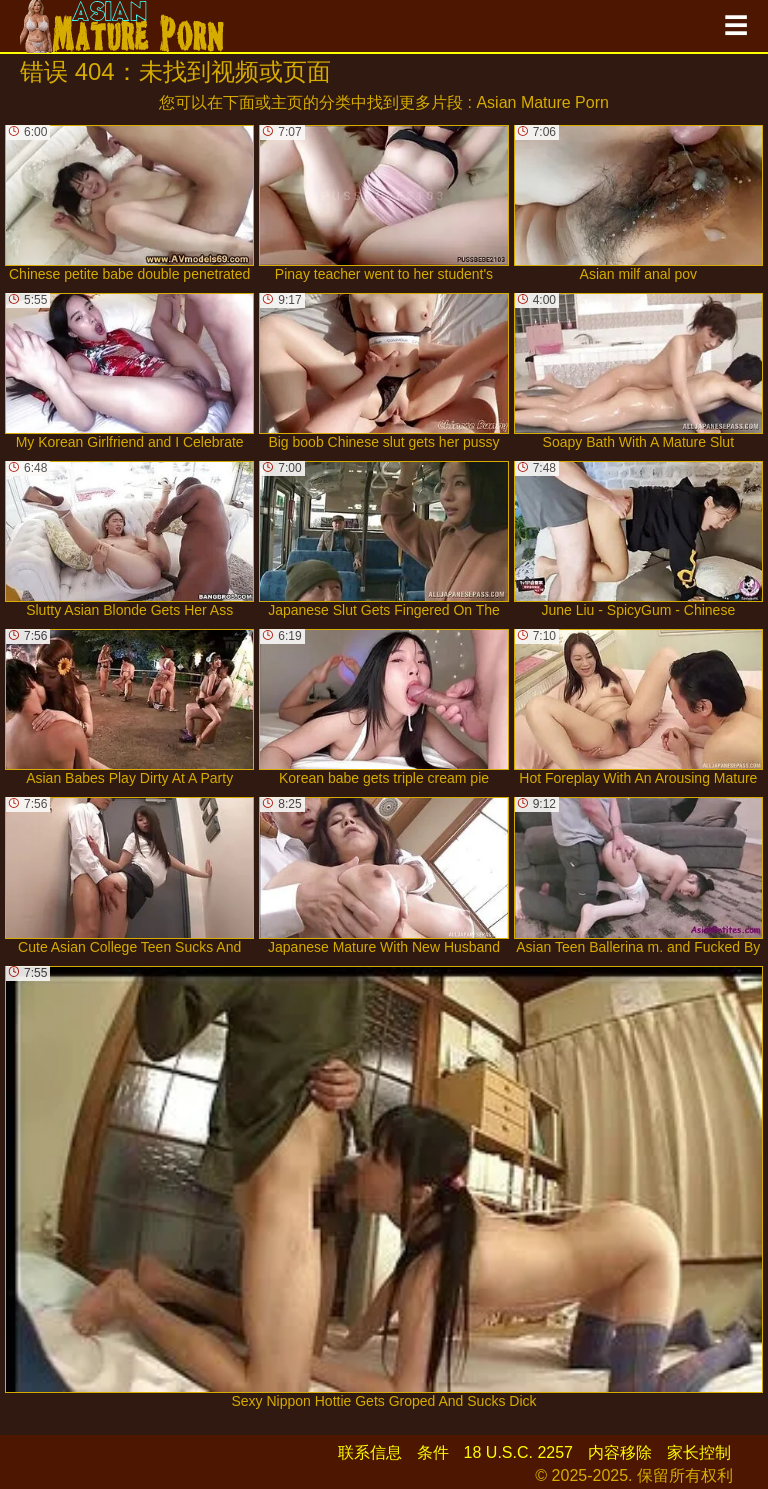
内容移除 (620, 1452)
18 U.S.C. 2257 (518, 1452)
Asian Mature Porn (542, 102)
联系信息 (370, 1452)
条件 (433, 1452)
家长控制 (699, 1452)
